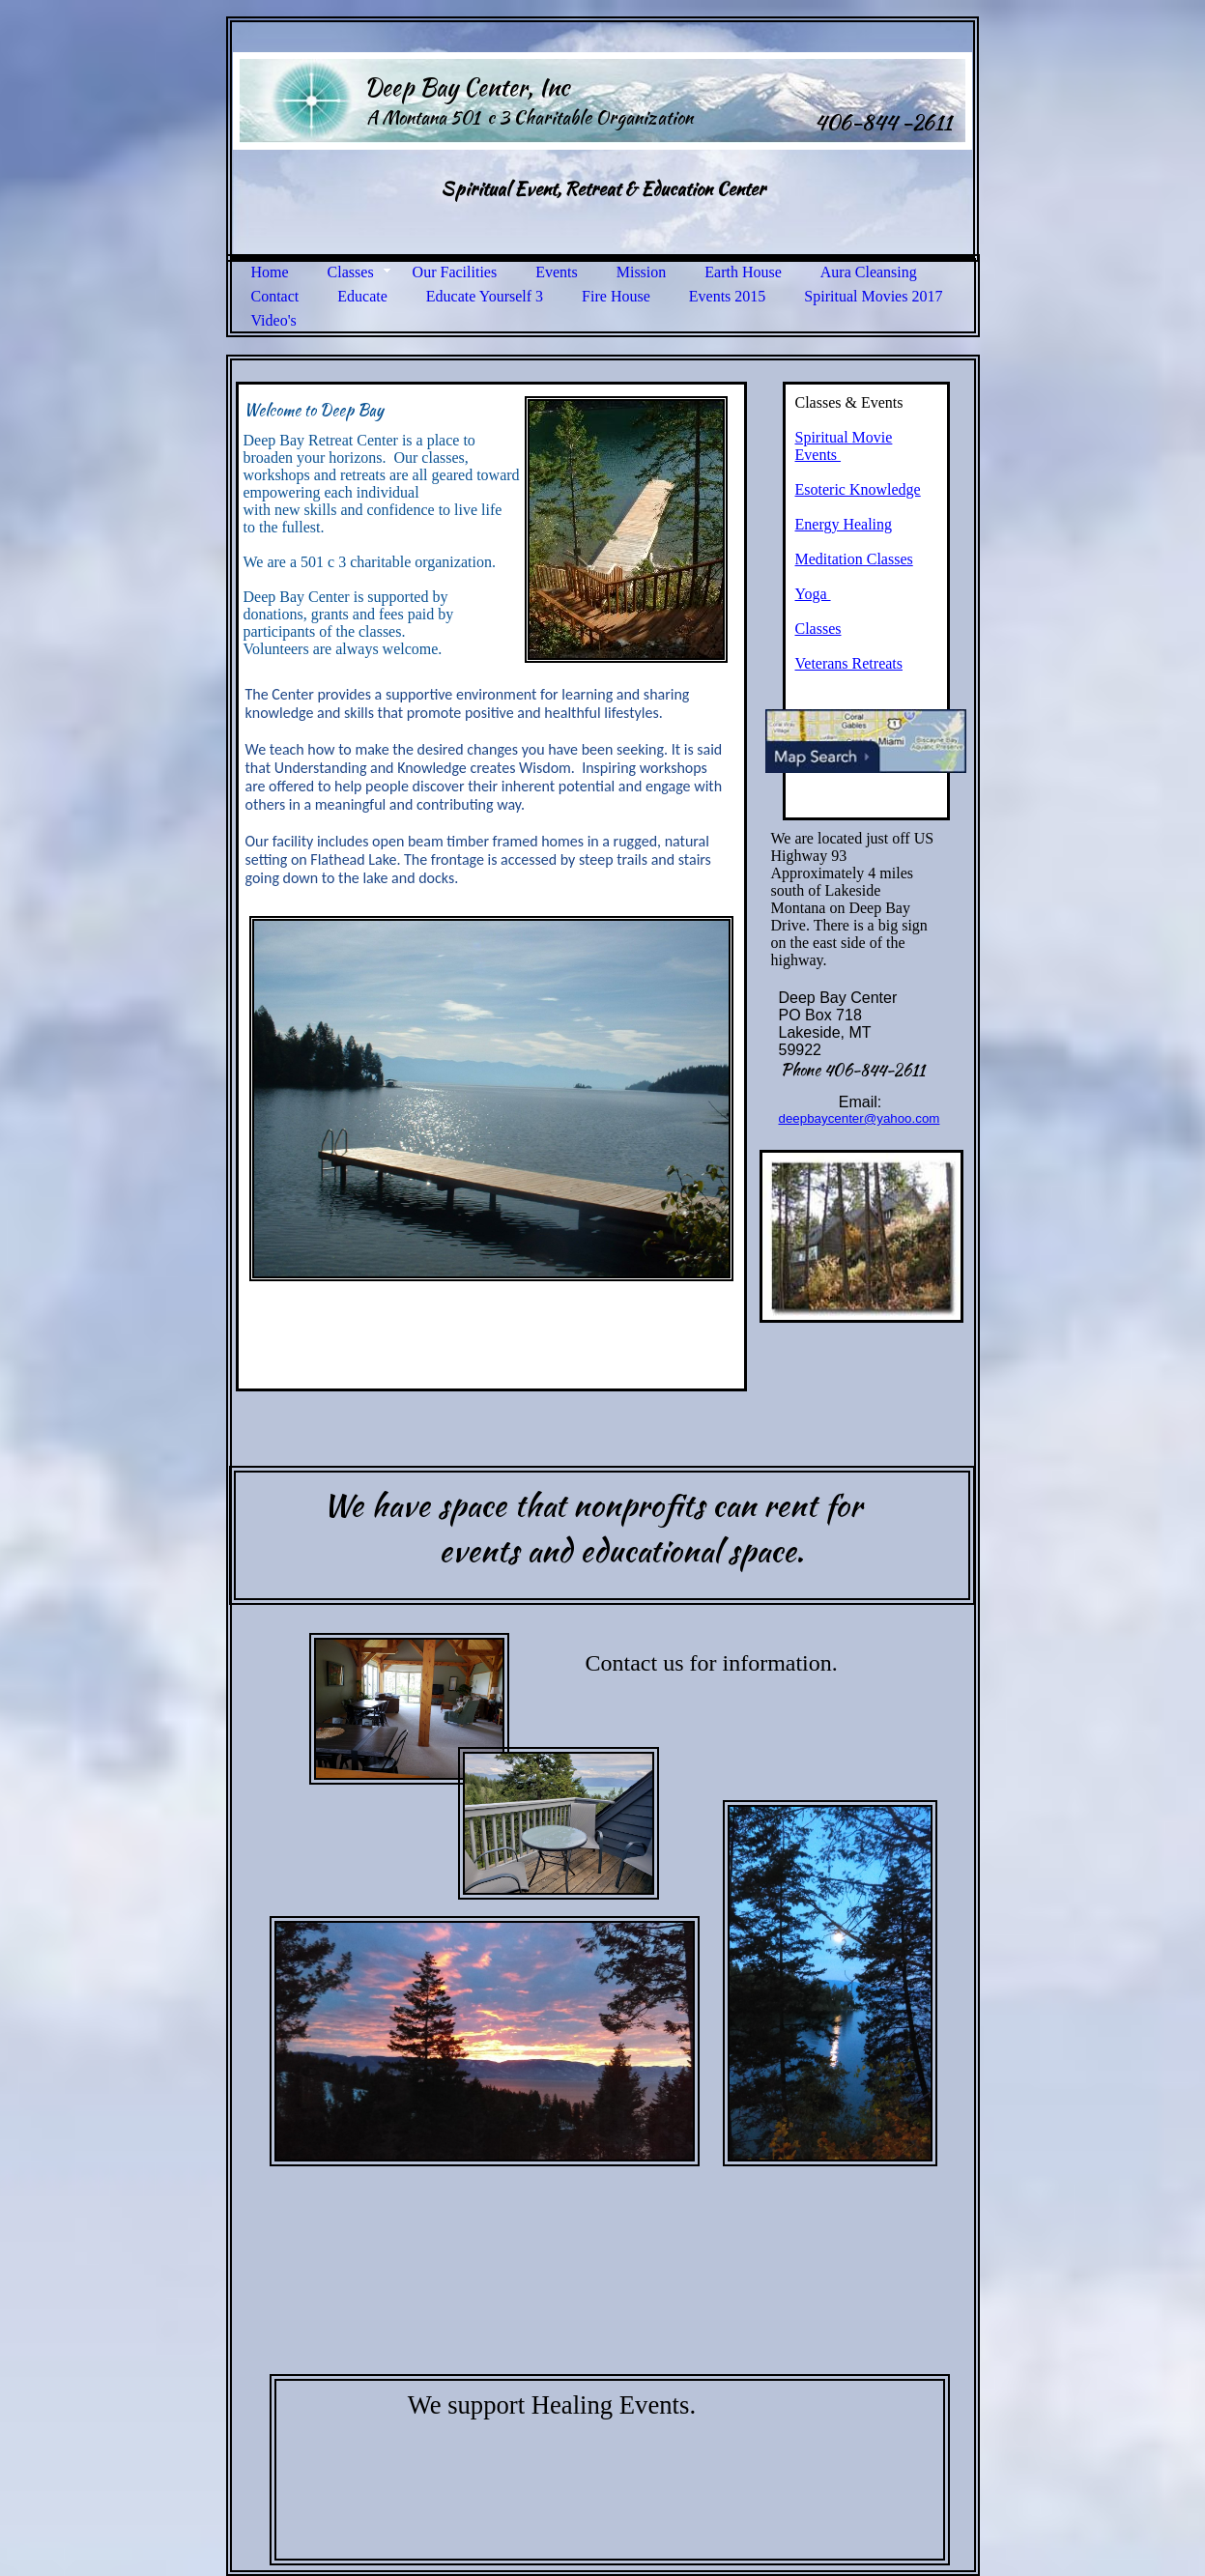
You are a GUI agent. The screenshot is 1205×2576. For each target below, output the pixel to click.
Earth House (743, 272)
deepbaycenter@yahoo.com (859, 1118)
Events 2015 (727, 296)
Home (270, 272)
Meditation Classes (854, 559)
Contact (275, 296)
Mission (642, 272)
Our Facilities (455, 272)
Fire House (616, 296)
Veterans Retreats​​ (849, 663)
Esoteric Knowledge (858, 489)
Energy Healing (844, 524)
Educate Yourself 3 (484, 296)
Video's (274, 320)
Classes (351, 272)
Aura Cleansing (868, 272)
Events (556, 272)
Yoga (813, 594)
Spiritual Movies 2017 (873, 296)
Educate (362, 296)
